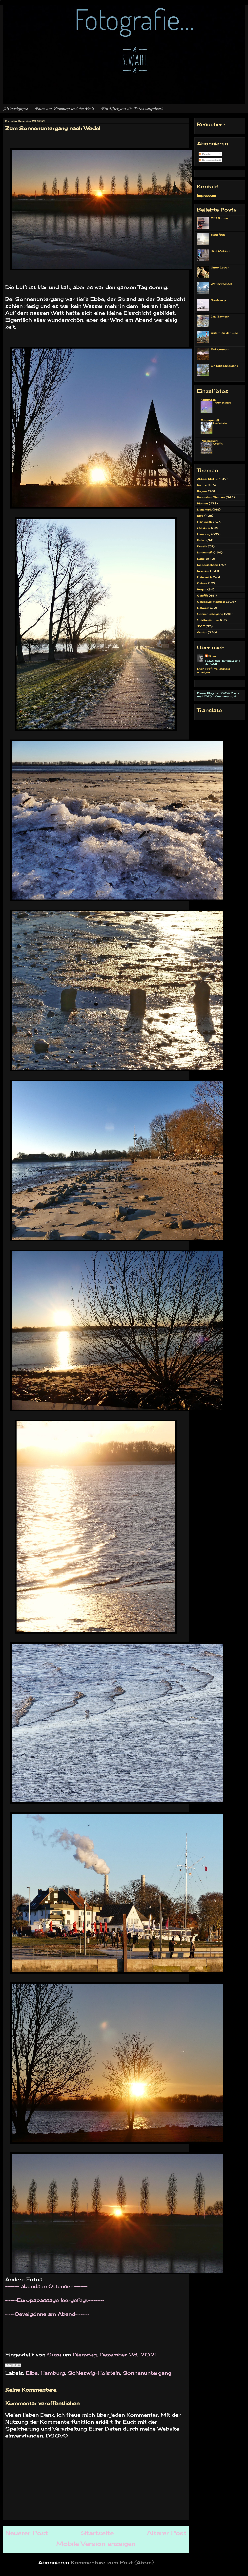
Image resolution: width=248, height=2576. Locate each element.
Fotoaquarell (210, 420)
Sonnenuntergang (147, 2373)
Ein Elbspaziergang (224, 365)
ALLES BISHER (208, 478)
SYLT (201, 626)
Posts (205, 154)
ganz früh (218, 234)
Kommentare (210, 160)
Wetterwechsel (221, 283)
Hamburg (53, 2373)
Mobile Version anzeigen (96, 2543)
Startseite (97, 2533)
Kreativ (202, 546)
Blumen (202, 503)
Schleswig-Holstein (94, 2373)
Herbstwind (220, 423)
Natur (201, 558)
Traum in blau (222, 402)
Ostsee (202, 583)
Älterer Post (166, 2533)
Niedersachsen (207, 564)
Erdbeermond (220, 349)
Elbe (32, 2373)
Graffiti (218, 443)
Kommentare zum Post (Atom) (112, 2562)
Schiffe (202, 595)
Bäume (202, 485)
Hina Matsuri (220, 251)
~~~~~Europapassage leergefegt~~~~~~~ (54, 2300)
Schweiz (203, 607)
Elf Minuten (219, 218)
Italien (201, 540)
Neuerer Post (26, 2533)
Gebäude (203, 528)
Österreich (204, 577)
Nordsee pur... (220, 300)
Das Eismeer (220, 316)
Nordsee (203, 571)
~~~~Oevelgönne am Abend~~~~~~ (47, 2314)
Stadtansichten (208, 620)
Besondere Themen (211, 497)
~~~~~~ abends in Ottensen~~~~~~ (46, 2286)
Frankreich (204, 521)
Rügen (201, 589)
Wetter (202, 632)
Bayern (202, 491)
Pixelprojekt (209, 440)
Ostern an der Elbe (224, 333)
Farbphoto (208, 399)
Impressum (206, 195)
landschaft (204, 552)
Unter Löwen (220, 267)
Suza (212, 656)
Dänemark (204, 509)
